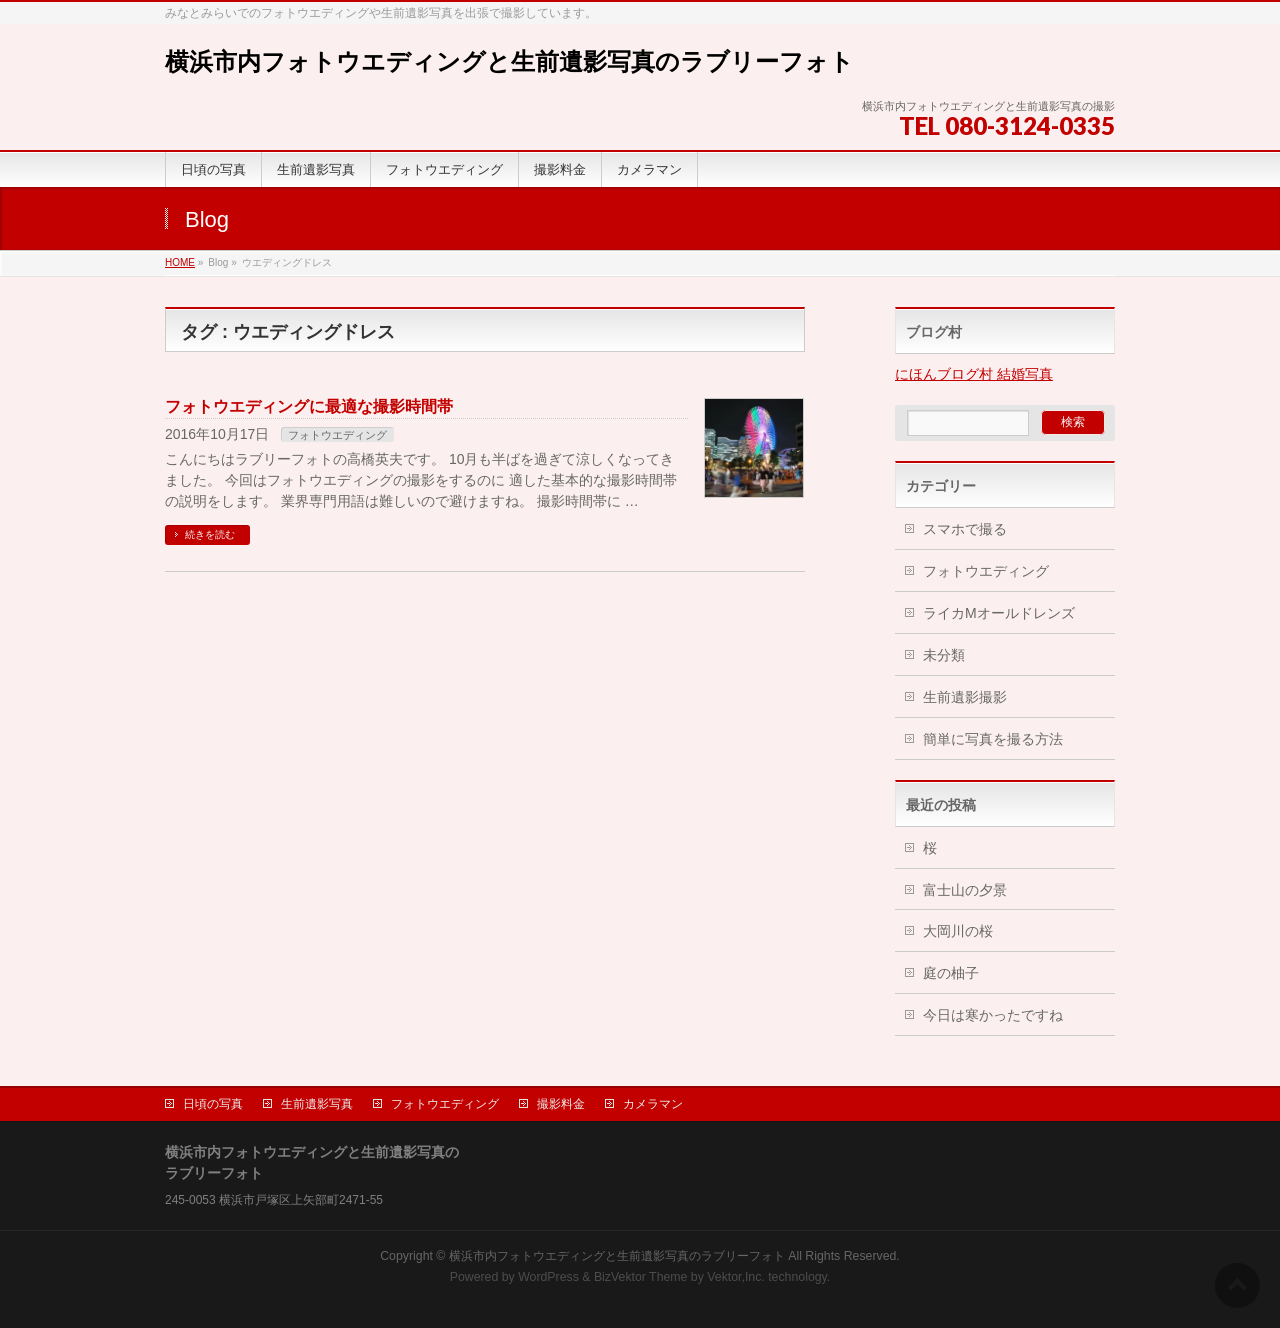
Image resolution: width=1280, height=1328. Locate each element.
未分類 (944, 655)
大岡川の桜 (958, 931)
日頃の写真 (213, 1104)
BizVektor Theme (641, 1277)
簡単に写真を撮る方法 (993, 739)
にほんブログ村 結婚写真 (974, 374)
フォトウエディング (337, 435)
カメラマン (653, 1104)
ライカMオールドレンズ (999, 613)
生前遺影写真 (317, 1104)
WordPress (548, 1277)
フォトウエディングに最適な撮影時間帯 (309, 406)
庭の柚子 (951, 973)
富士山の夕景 (965, 890)
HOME (180, 262)
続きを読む (210, 534)
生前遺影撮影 (965, 697)
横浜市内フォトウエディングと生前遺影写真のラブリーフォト (509, 61)
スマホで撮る (965, 529)
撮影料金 (561, 1104)
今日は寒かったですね (993, 1015)
